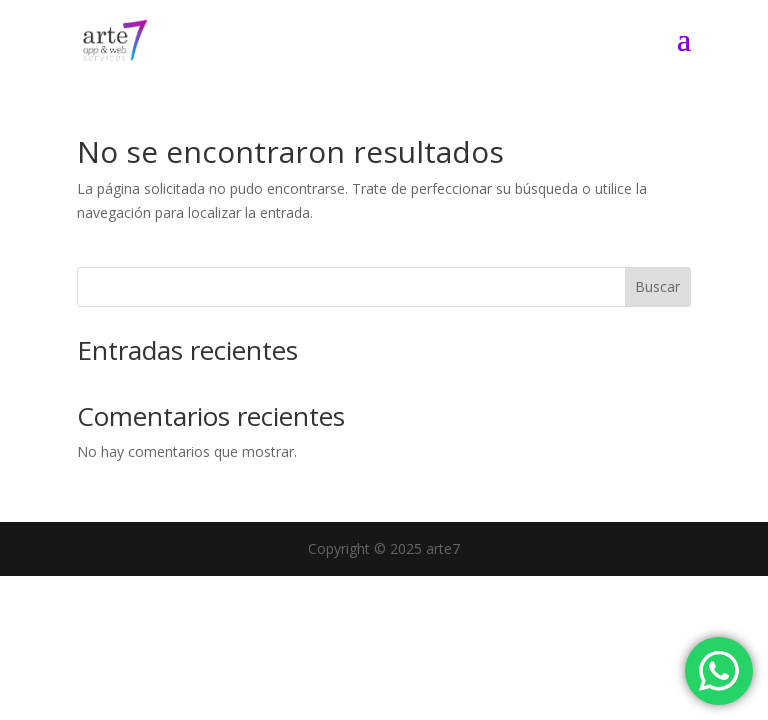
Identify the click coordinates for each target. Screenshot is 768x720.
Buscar (657, 286)
